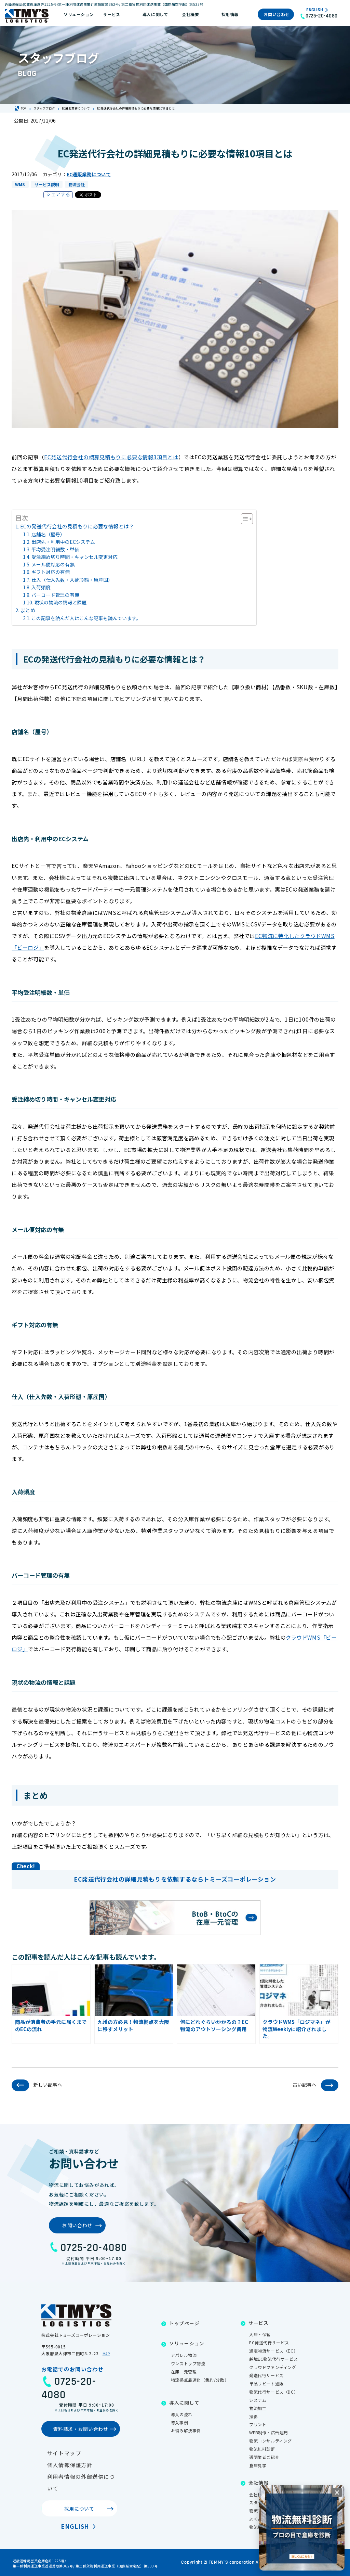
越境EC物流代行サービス (273, 2359)
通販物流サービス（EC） (273, 2351)
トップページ (184, 2323)
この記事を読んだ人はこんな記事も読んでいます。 (86, 618)
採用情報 (230, 14)
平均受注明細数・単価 (55, 549)
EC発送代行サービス (269, 2342)
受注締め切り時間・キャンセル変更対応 (74, 556)
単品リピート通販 (266, 2383)
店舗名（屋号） (48, 534)
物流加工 (257, 2408)
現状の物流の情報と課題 (60, 602)
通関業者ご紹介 (264, 2457)
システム (257, 2400)
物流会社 (76, 184)
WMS (20, 184)
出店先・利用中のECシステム (63, 541)
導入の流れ (181, 2414)
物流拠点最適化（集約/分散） (200, 2380)
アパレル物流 (184, 2355)
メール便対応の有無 (53, 564)
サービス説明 (47, 184)
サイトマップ (64, 2453)
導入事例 (179, 2422)
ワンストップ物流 (188, 2363)
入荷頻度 (41, 587)
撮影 (253, 2416)
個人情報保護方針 (69, 2465)
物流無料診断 (262, 2449)
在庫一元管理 (184, 2371)
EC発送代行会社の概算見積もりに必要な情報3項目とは (111, 457)
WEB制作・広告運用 (268, 2432)
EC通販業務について (89, 174)
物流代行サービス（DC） (273, 2392)
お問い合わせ (277, 14)
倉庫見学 (257, 2465)
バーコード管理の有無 (55, 594)
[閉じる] (337, 2492)
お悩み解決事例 (186, 2430)
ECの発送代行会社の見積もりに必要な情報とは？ (77, 526)
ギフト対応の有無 (50, 571)
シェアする (58, 194)
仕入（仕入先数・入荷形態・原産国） (72, 579)
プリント (257, 2424)
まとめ (28, 610)
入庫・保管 (260, 2334)
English (314, 10)
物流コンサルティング (270, 2441)
